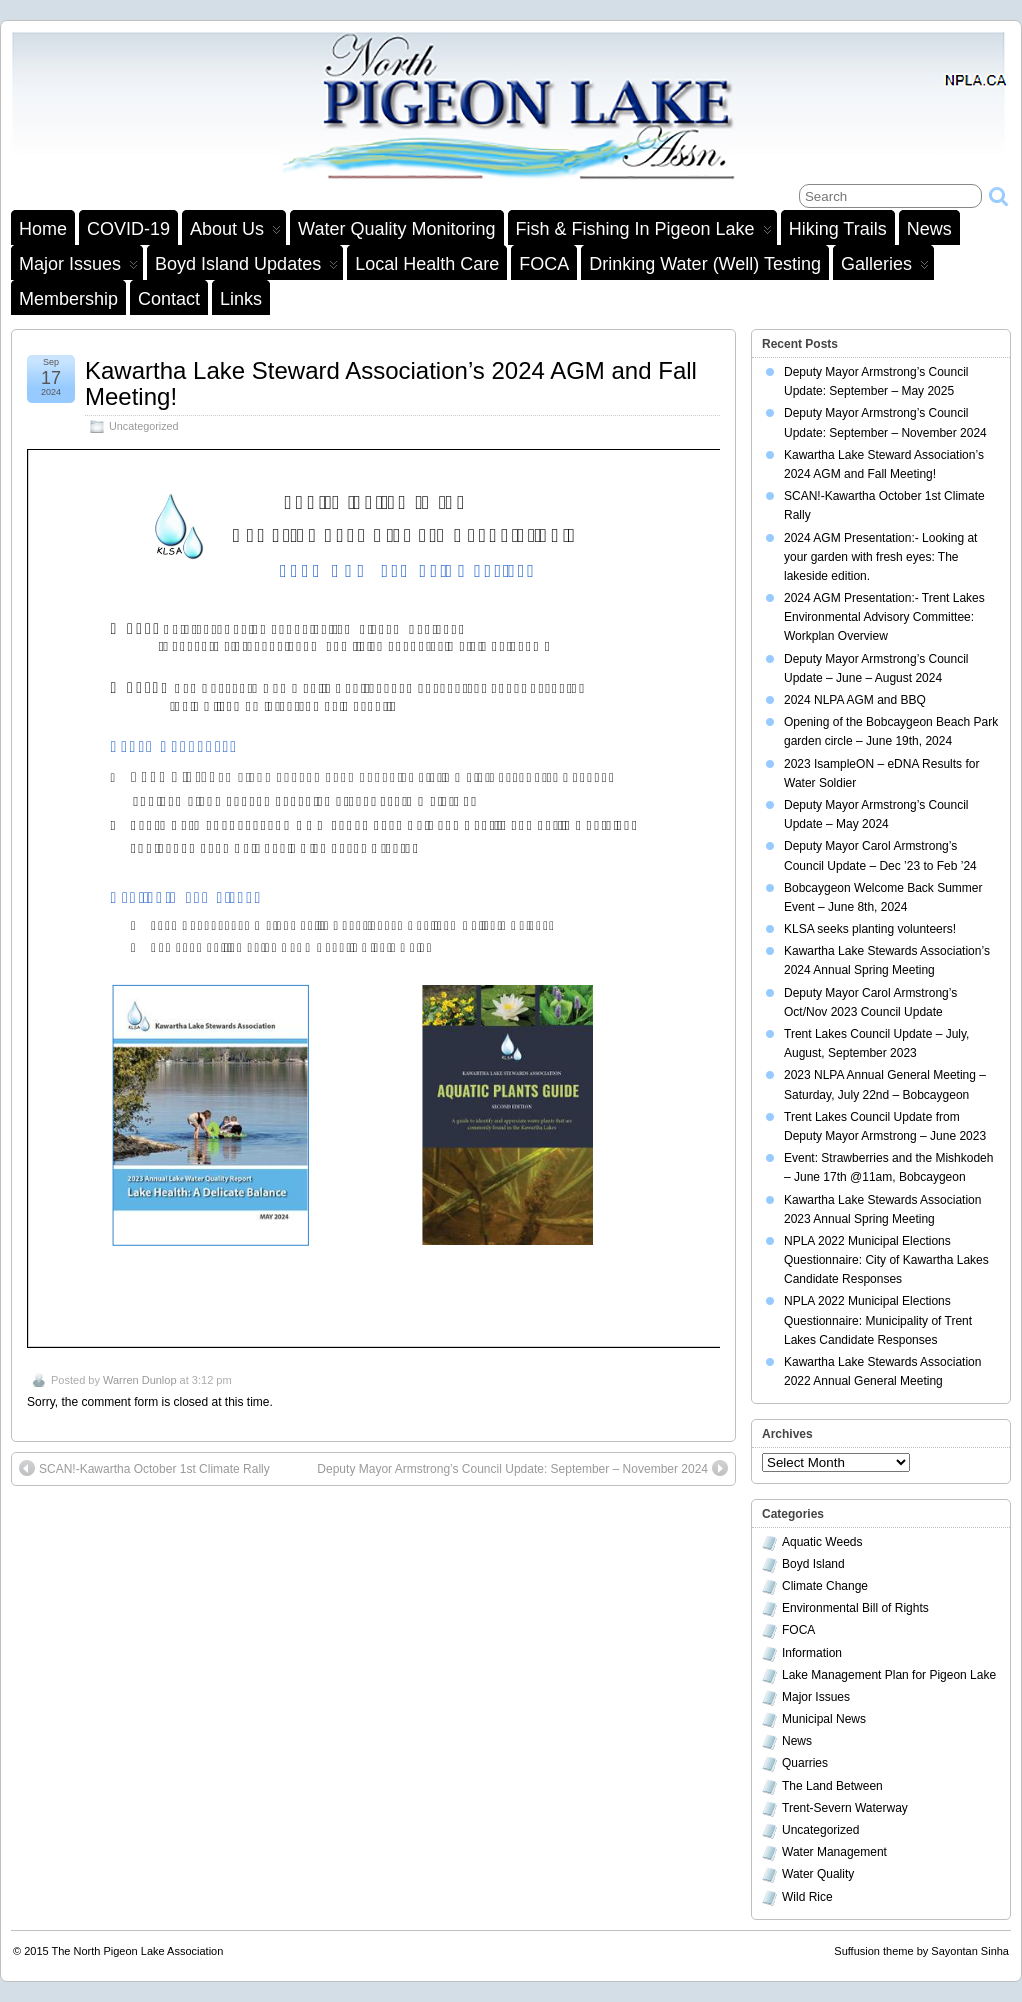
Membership (68, 299)
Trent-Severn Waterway (845, 1808)
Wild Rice (807, 1897)
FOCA (544, 264)
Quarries (805, 1763)
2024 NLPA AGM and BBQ (855, 700)
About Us (235, 232)
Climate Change (825, 1586)
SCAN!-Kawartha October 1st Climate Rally (144, 1468)
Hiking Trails (838, 229)
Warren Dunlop (140, 1380)
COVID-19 (128, 229)
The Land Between (832, 1786)
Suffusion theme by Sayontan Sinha (921, 1951)
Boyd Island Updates (246, 267)
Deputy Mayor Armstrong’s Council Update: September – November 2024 (522, 1468)
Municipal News (824, 1719)
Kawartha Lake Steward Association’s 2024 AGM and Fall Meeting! (391, 383)
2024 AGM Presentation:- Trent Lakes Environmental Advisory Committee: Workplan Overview (884, 617)
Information (812, 1653)
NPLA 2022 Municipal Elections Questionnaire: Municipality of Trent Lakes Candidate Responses (878, 1320)
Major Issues (78, 267)
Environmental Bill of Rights (855, 1608)
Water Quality (818, 1874)
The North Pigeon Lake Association (138, 1951)
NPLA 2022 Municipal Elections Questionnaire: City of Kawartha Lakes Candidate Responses (886, 1260)
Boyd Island (813, 1564)
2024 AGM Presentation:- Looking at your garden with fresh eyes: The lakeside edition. (880, 557)
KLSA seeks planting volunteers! (870, 929)
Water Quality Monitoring (396, 229)
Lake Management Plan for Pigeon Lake (889, 1675)
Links (241, 299)
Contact (169, 299)
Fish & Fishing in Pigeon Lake (644, 232)
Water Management (834, 1852)
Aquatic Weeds (822, 1542)
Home (43, 229)
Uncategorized (144, 426)
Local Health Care (427, 264)
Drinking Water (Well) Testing (705, 264)
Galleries (885, 267)
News (929, 229)
